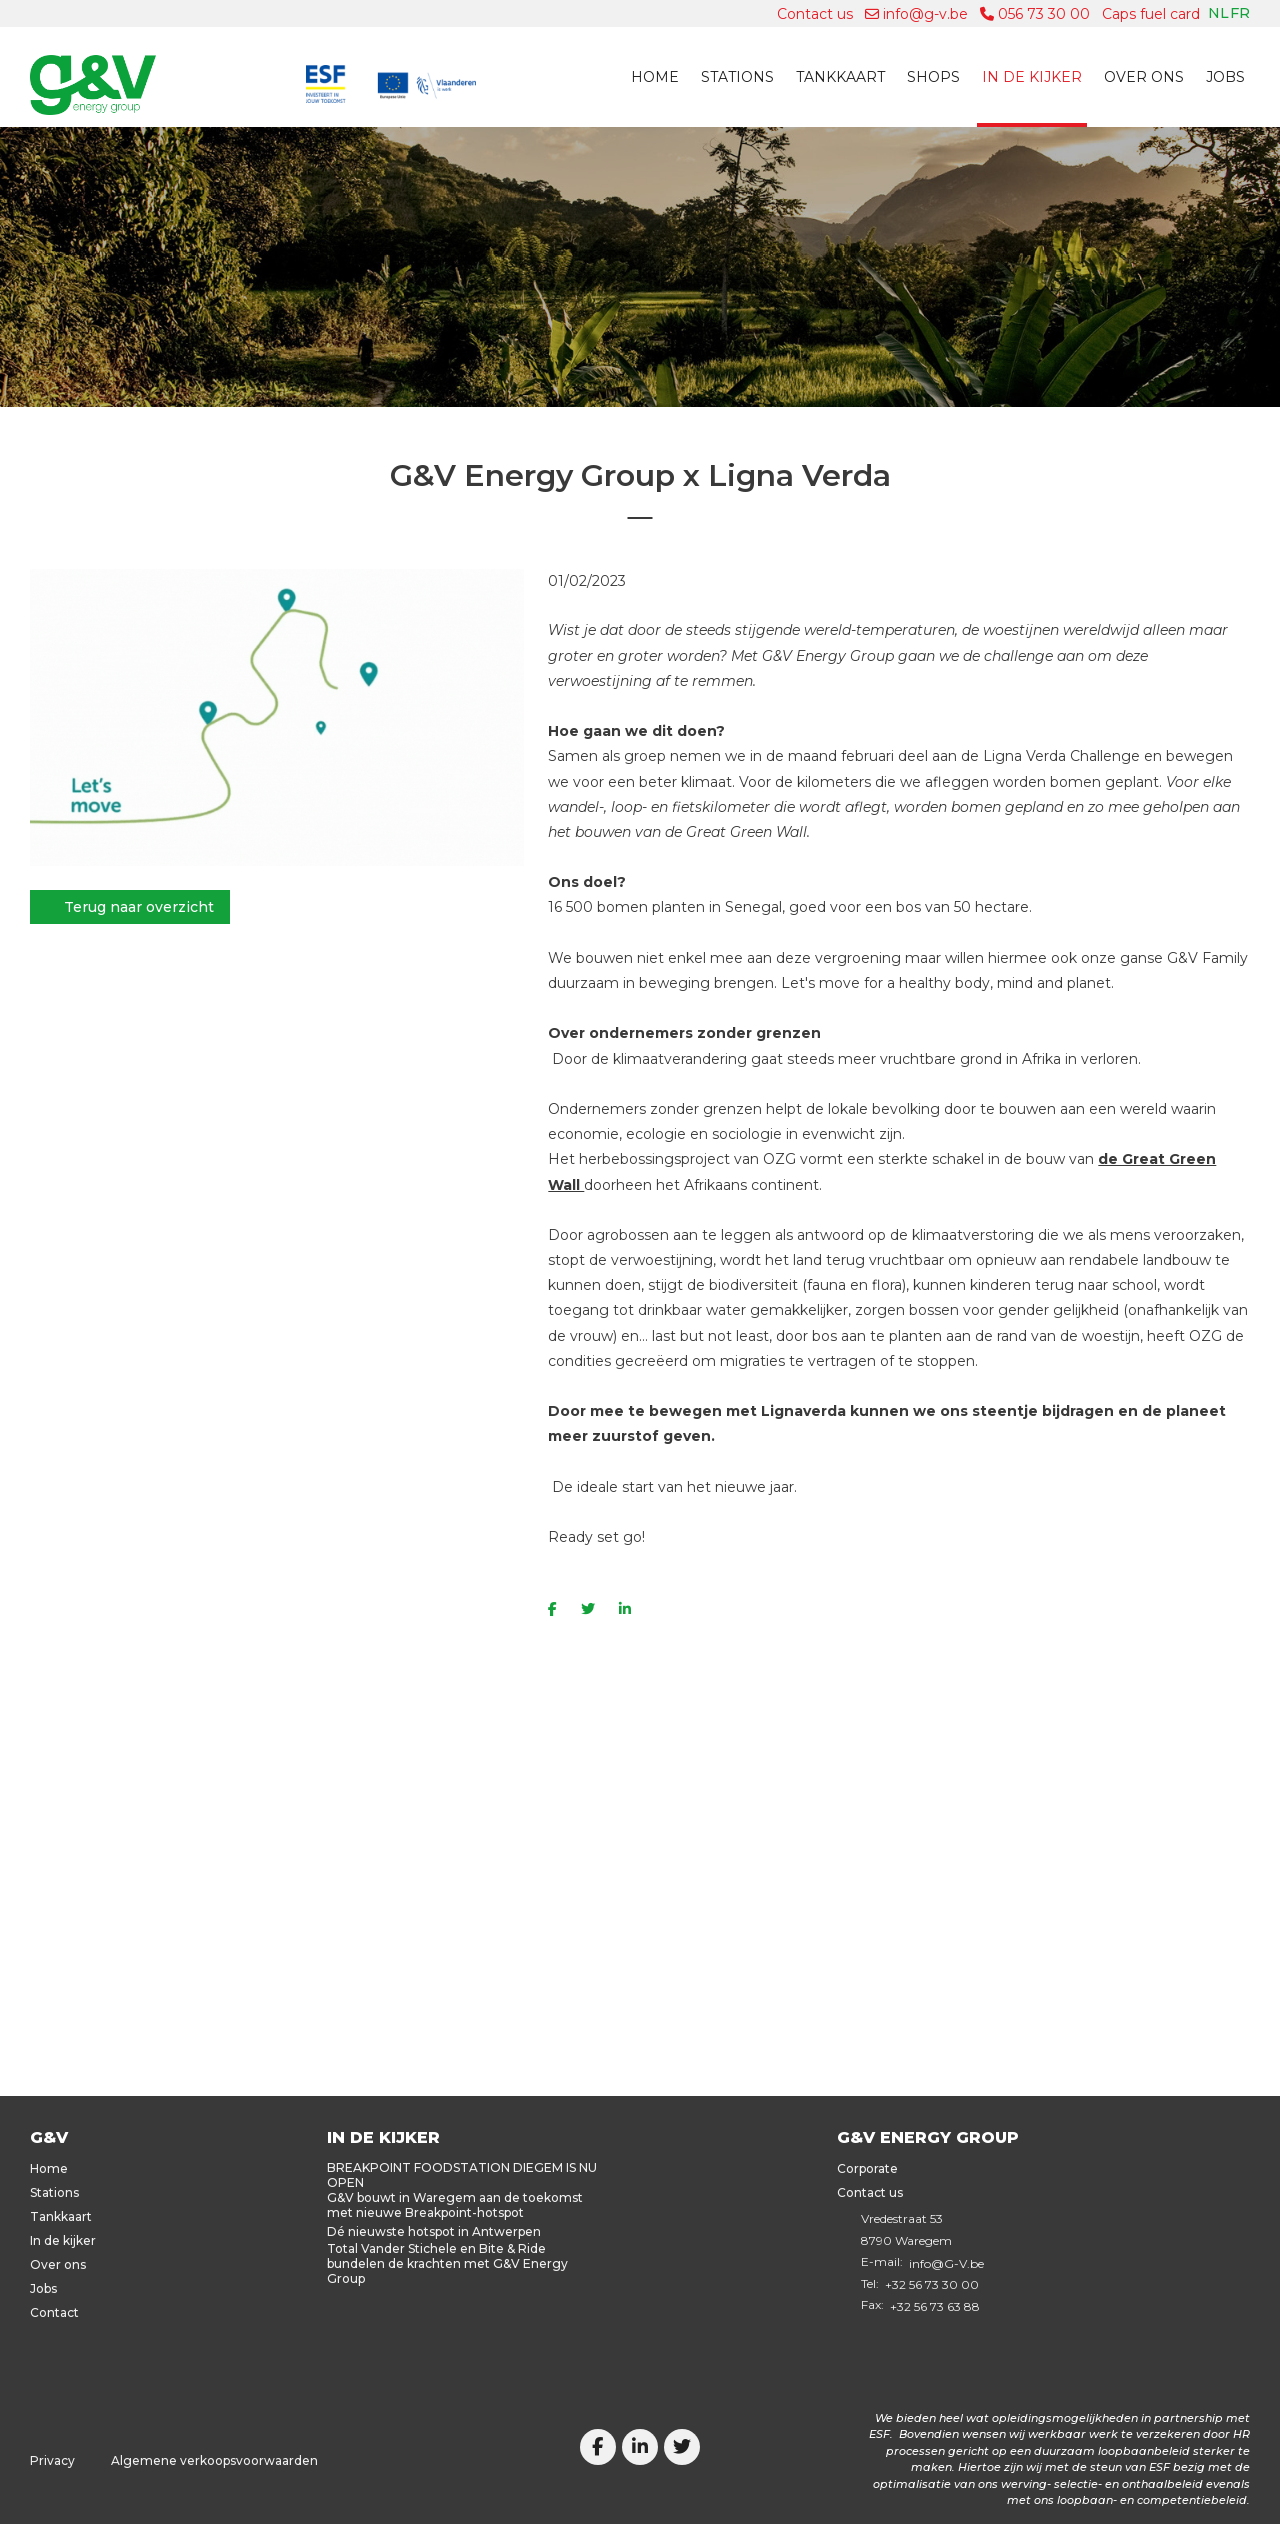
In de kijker (1032, 77)
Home (655, 77)
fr (1240, 13)
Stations (737, 77)
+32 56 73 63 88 (935, 2306)
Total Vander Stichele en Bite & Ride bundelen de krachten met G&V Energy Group (447, 2263)
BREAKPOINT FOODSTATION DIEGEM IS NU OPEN (462, 2175)
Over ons (1144, 77)
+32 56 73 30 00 (932, 2284)
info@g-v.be (916, 14)
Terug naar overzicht (139, 907)
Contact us (815, 14)
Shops (933, 77)
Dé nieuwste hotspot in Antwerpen (434, 2231)
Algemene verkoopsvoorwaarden (214, 2460)
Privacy (52, 2460)
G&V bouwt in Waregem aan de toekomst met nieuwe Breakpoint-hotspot (455, 2205)
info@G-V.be (946, 2263)
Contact (54, 2312)
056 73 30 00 (1035, 14)
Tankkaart (840, 77)
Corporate (867, 2168)
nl (1218, 13)
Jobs (1225, 77)
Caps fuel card (1151, 14)
